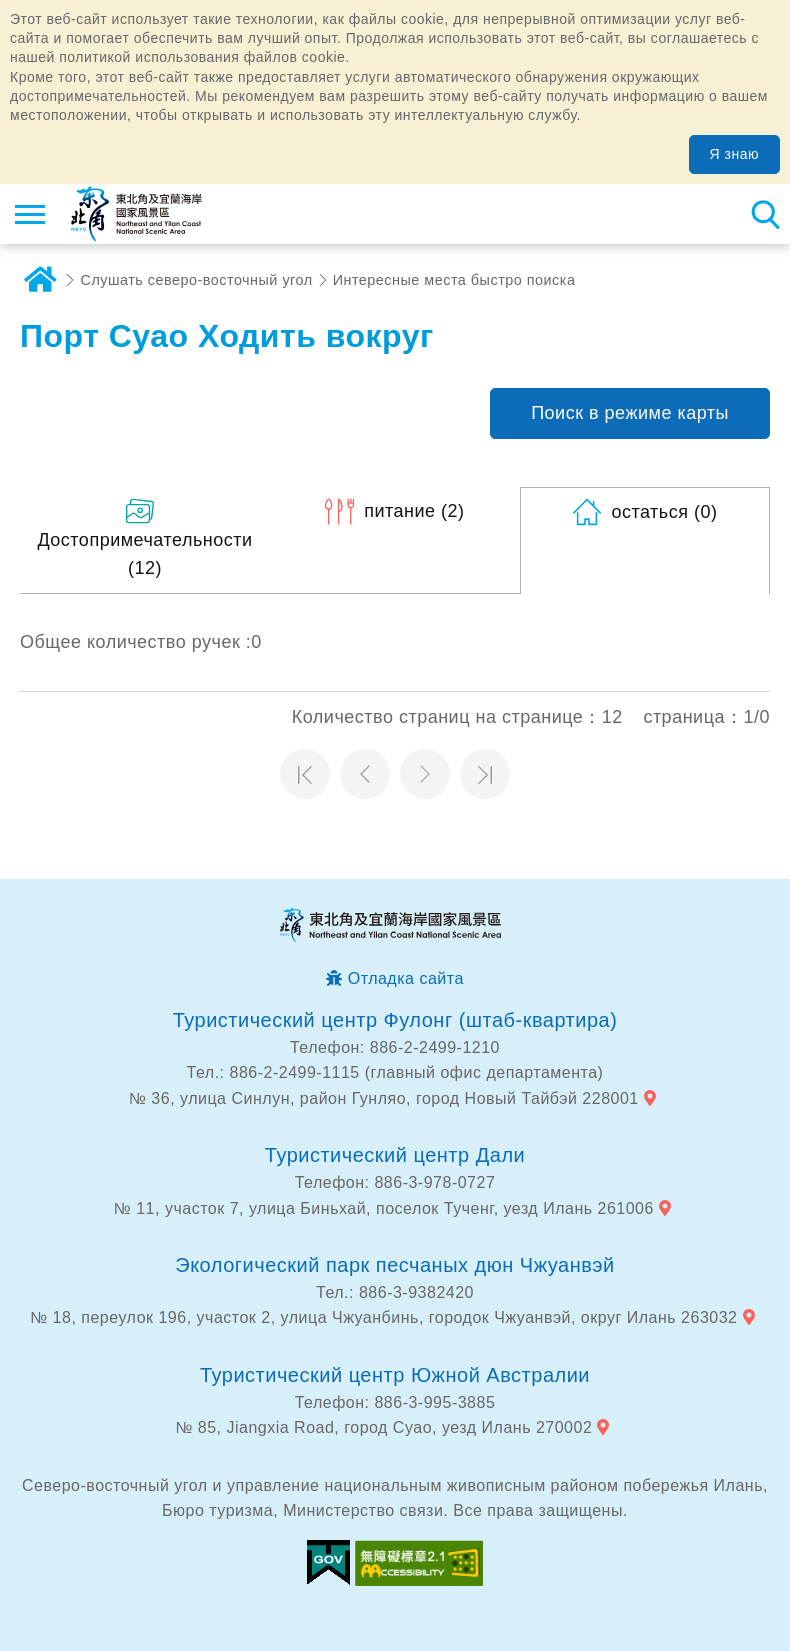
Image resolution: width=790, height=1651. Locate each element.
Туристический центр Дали (395, 1155)
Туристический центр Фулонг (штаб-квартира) (395, 1020)
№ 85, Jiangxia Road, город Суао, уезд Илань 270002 (383, 1427)
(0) (664, 512)
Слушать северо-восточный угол (197, 280)
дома (40, 280)
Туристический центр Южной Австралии (395, 1375)
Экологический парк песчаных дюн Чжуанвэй (395, 1265)
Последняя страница (485, 774)
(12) (144, 554)
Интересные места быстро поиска (454, 280)
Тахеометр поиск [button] (765, 214)
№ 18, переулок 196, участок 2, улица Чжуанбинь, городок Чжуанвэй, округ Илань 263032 (384, 1317)
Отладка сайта (406, 978)
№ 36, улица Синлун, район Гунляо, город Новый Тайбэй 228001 (384, 1098)
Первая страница (305, 774)
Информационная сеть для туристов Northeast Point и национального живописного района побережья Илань (136, 214)
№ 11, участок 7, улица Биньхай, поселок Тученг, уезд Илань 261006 (384, 1208)
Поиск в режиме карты (630, 413)
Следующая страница (425, 774)
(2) (414, 511)
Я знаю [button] (734, 154)
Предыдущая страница (365, 774)
